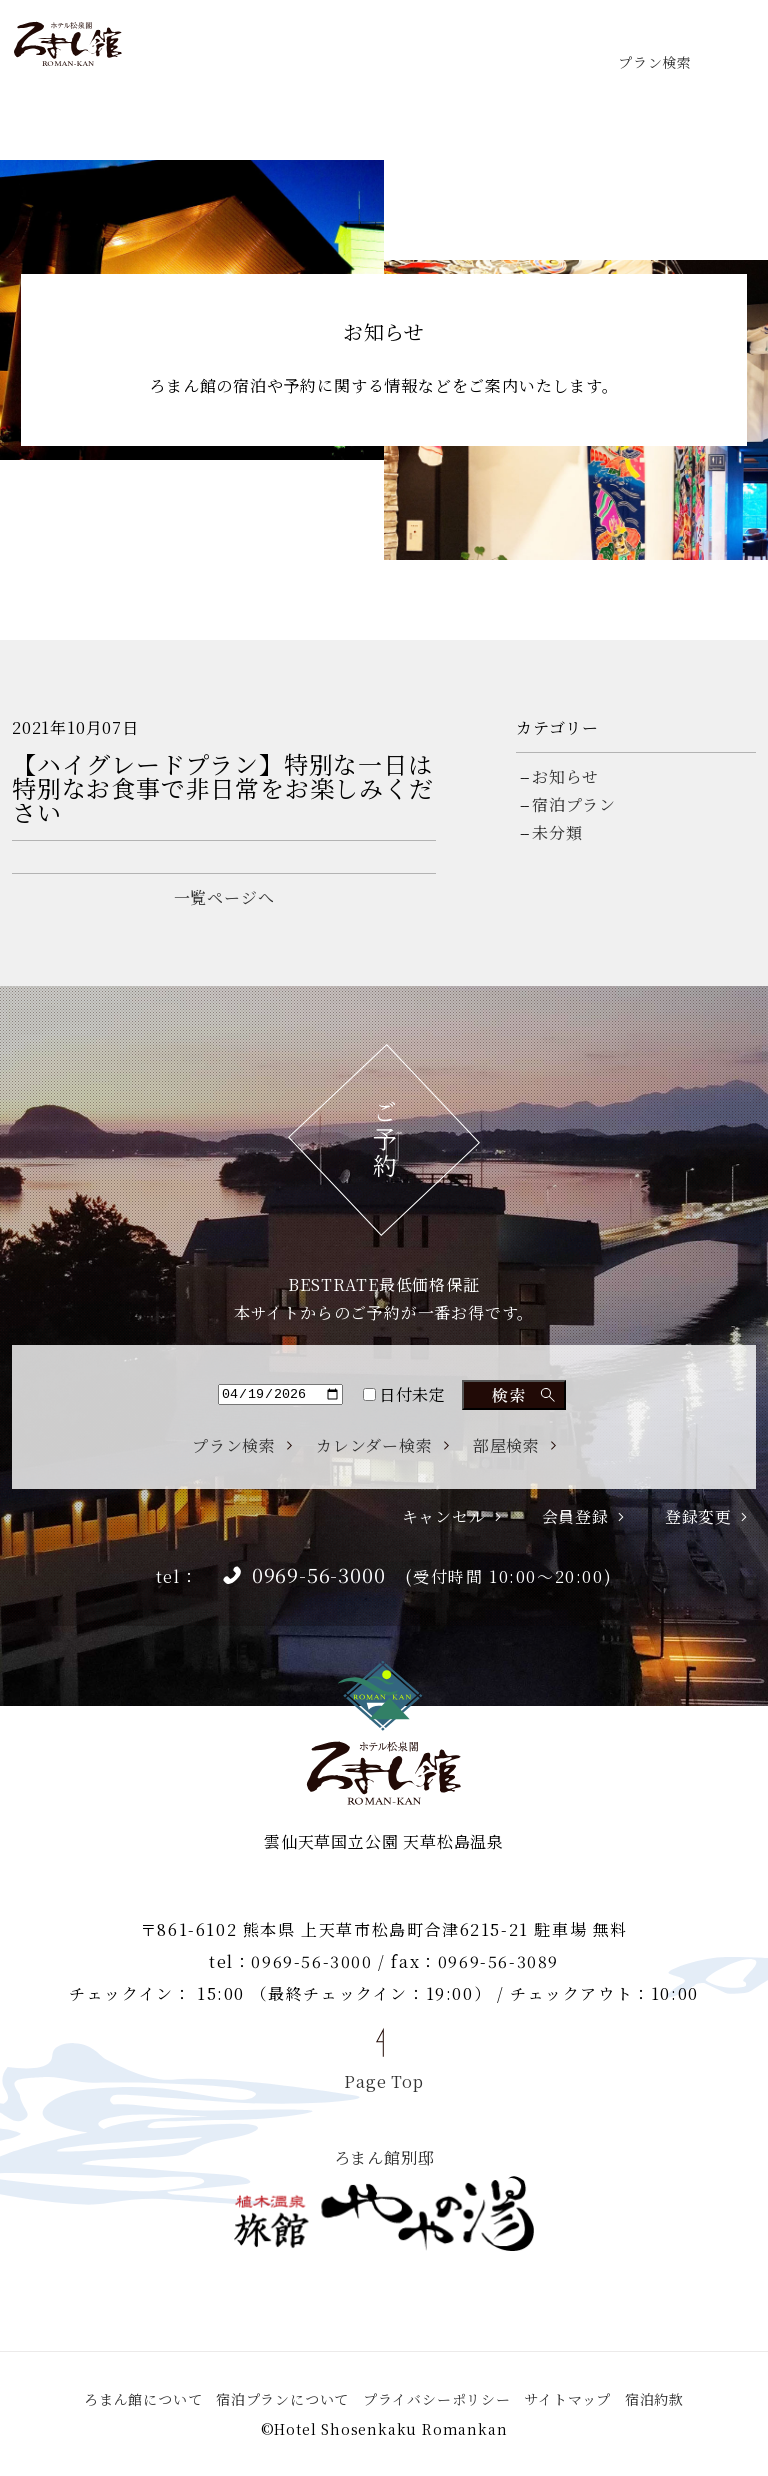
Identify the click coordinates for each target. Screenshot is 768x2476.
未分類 (557, 832)
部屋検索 (506, 1446)
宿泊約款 (654, 2399)
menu (724, 44)
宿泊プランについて (282, 2399)
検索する (514, 1395)
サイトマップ (567, 2399)
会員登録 (575, 1517)
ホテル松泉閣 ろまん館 (68, 44)
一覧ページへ (224, 898)
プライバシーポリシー (437, 2399)
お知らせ (565, 776)
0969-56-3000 (319, 1575)
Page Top (383, 2080)
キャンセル (444, 1517)
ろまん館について (143, 2399)
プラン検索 (655, 60)
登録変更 (698, 1517)
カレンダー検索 (374, 1446)
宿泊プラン (574, 804)
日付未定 (404, 1394)
